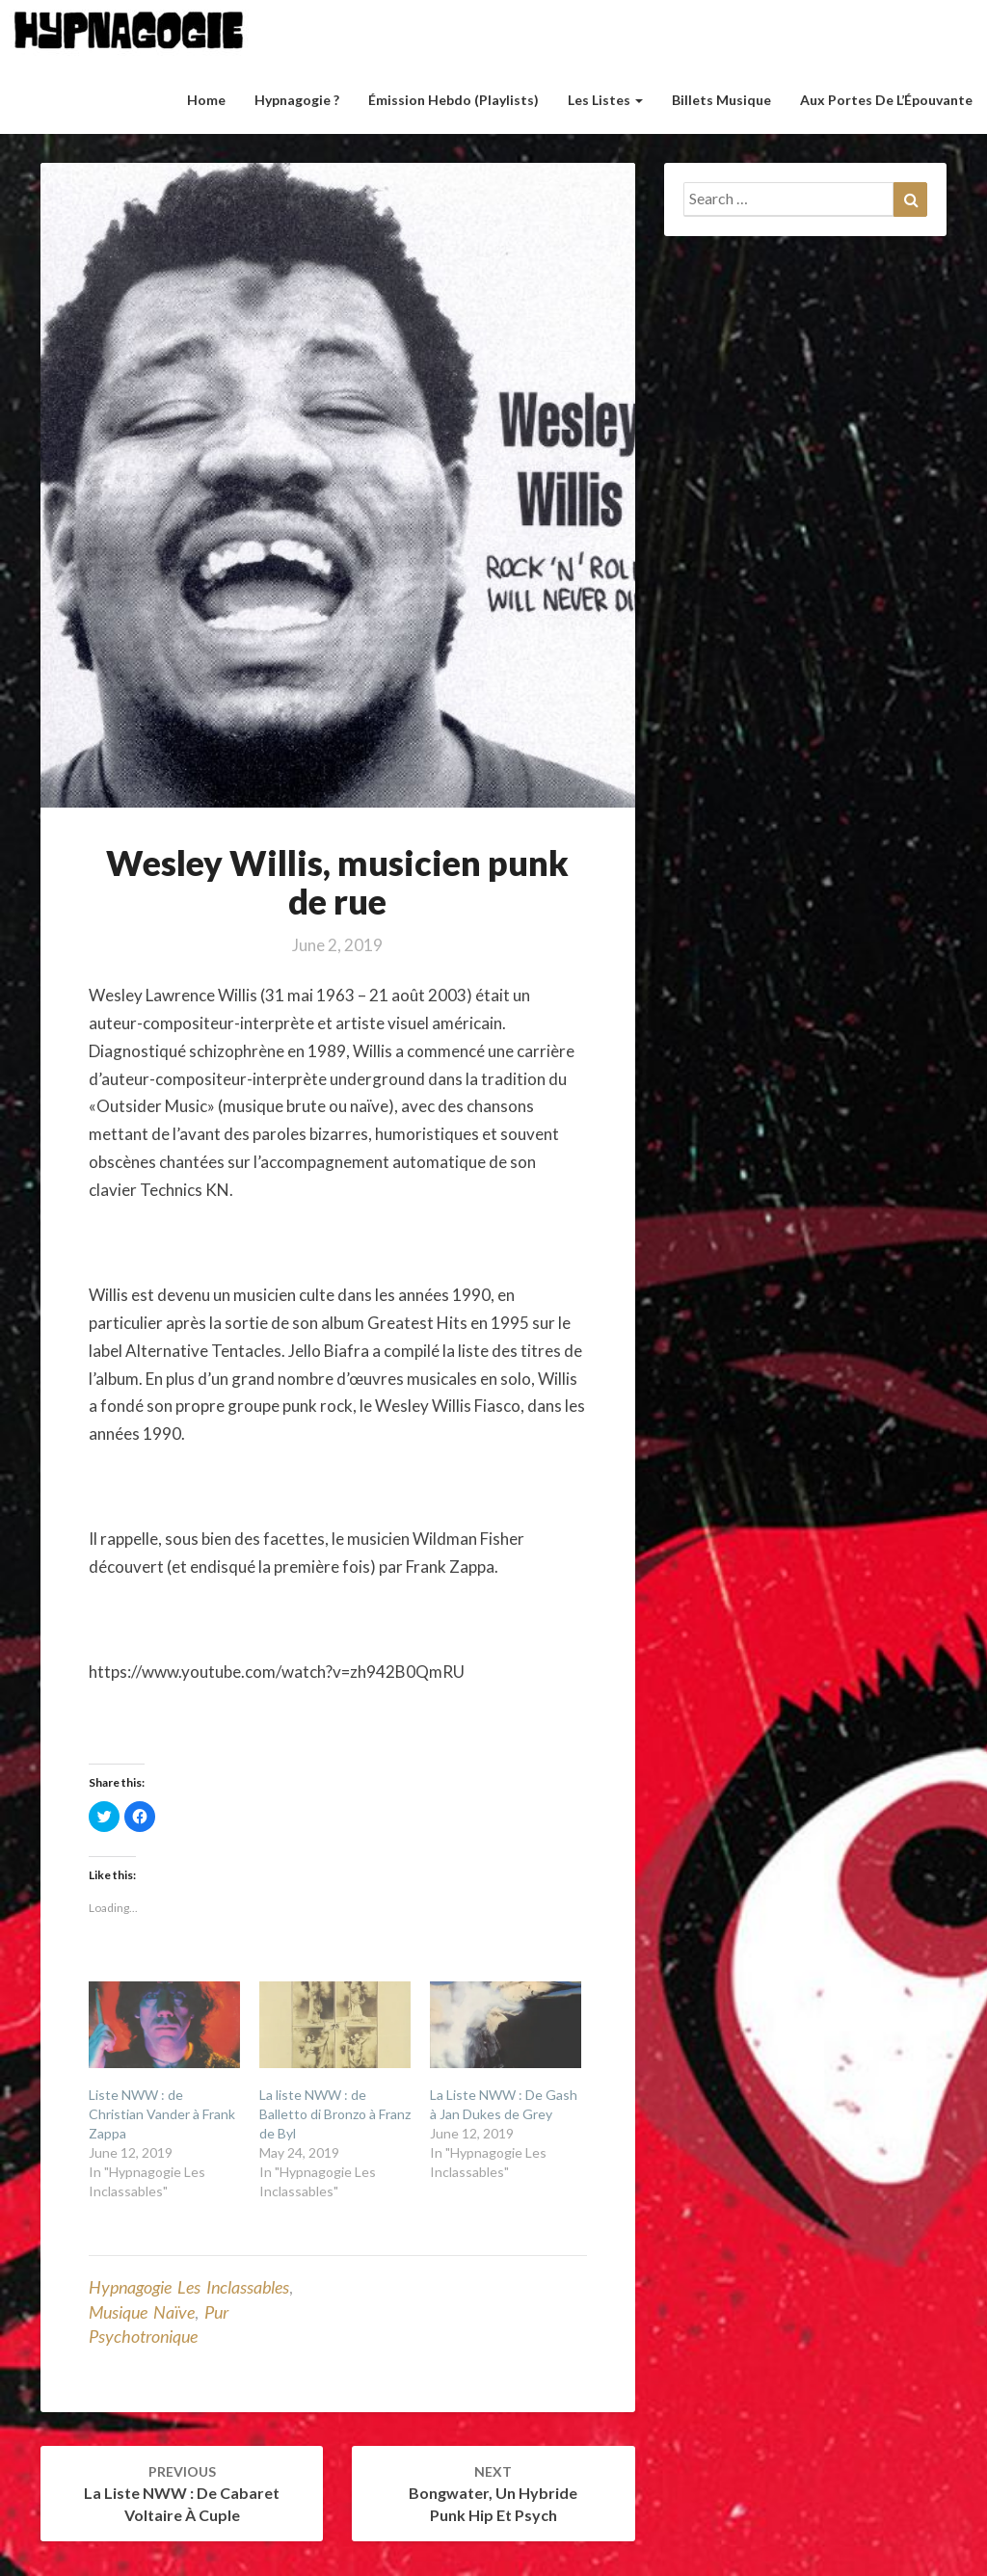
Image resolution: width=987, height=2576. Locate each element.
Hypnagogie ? (296, 100)
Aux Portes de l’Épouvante (886, 100)
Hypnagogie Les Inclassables (189, 2286)
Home (206, 100)
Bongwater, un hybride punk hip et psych (493, 2493)
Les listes (605, 100)
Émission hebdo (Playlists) (453, 100)
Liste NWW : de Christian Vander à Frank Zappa (162, 2113)
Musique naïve (142, 2312)
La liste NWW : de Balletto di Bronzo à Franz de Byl (335, 2113)
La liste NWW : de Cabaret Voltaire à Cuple (182, 2493)
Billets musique (721, 100)
